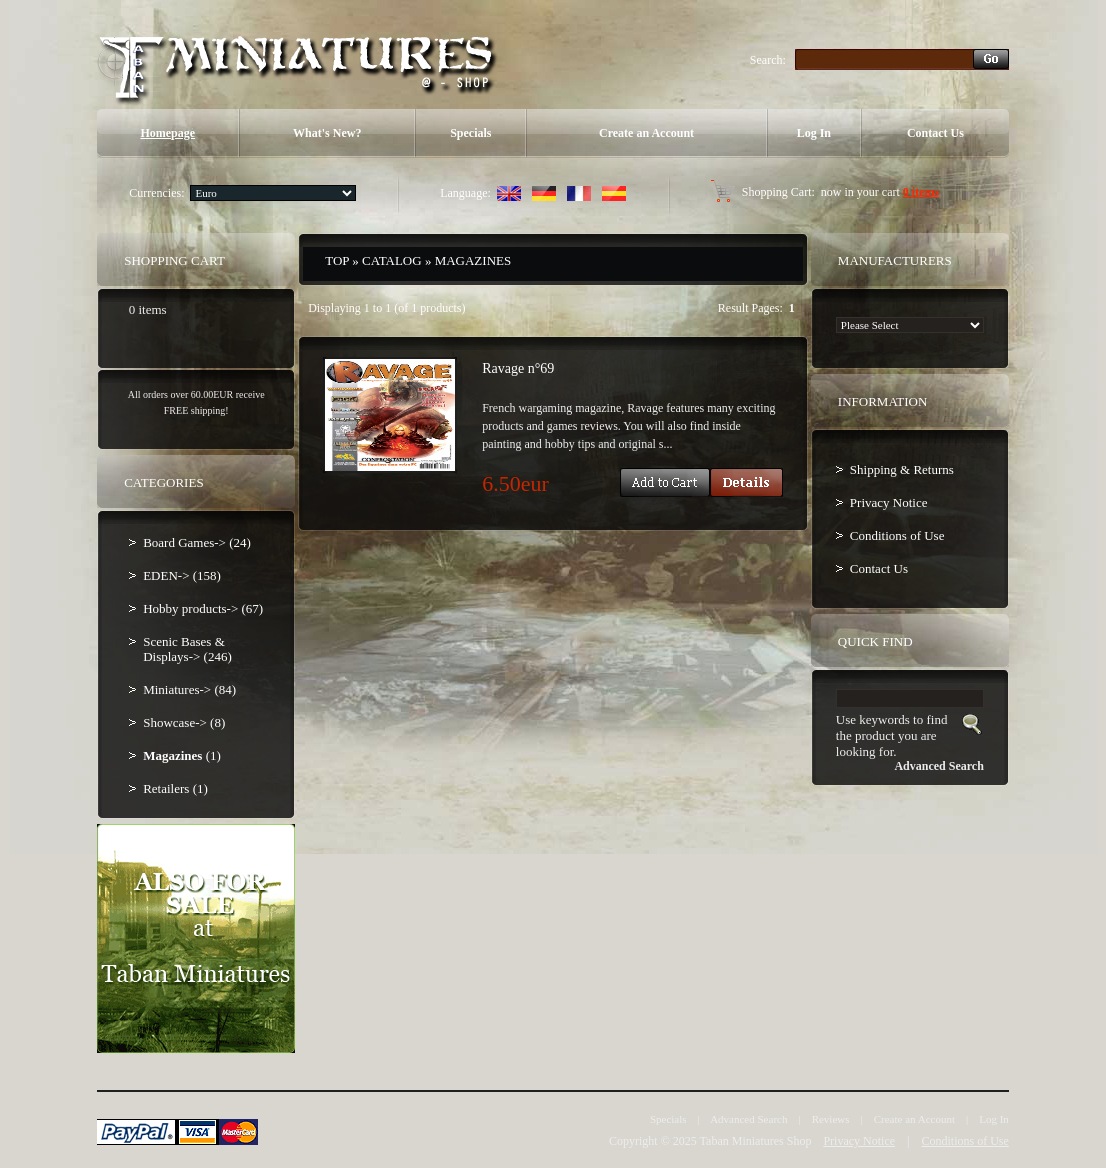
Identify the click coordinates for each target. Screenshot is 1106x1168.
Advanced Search (748, 1119)
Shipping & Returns (902, 469)
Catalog (392, 260)
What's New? (327, 133)
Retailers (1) (175, 788)
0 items (921, 192)
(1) (182, 755)
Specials (470, 133)
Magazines (473, 260)
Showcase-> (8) (184, 722)
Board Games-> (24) (197, 542)
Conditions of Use (897, 535)
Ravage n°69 (518, 368)
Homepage (167, 133)
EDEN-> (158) (182, 575)
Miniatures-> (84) (189, 689)
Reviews (831, 1119)
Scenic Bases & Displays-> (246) (187, 649)
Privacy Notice (889, 502)
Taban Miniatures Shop (756, 1141)
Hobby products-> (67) (203, 608)
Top (337, 260)
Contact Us (935, 133)
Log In (814, 133)
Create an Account (646, 133)
